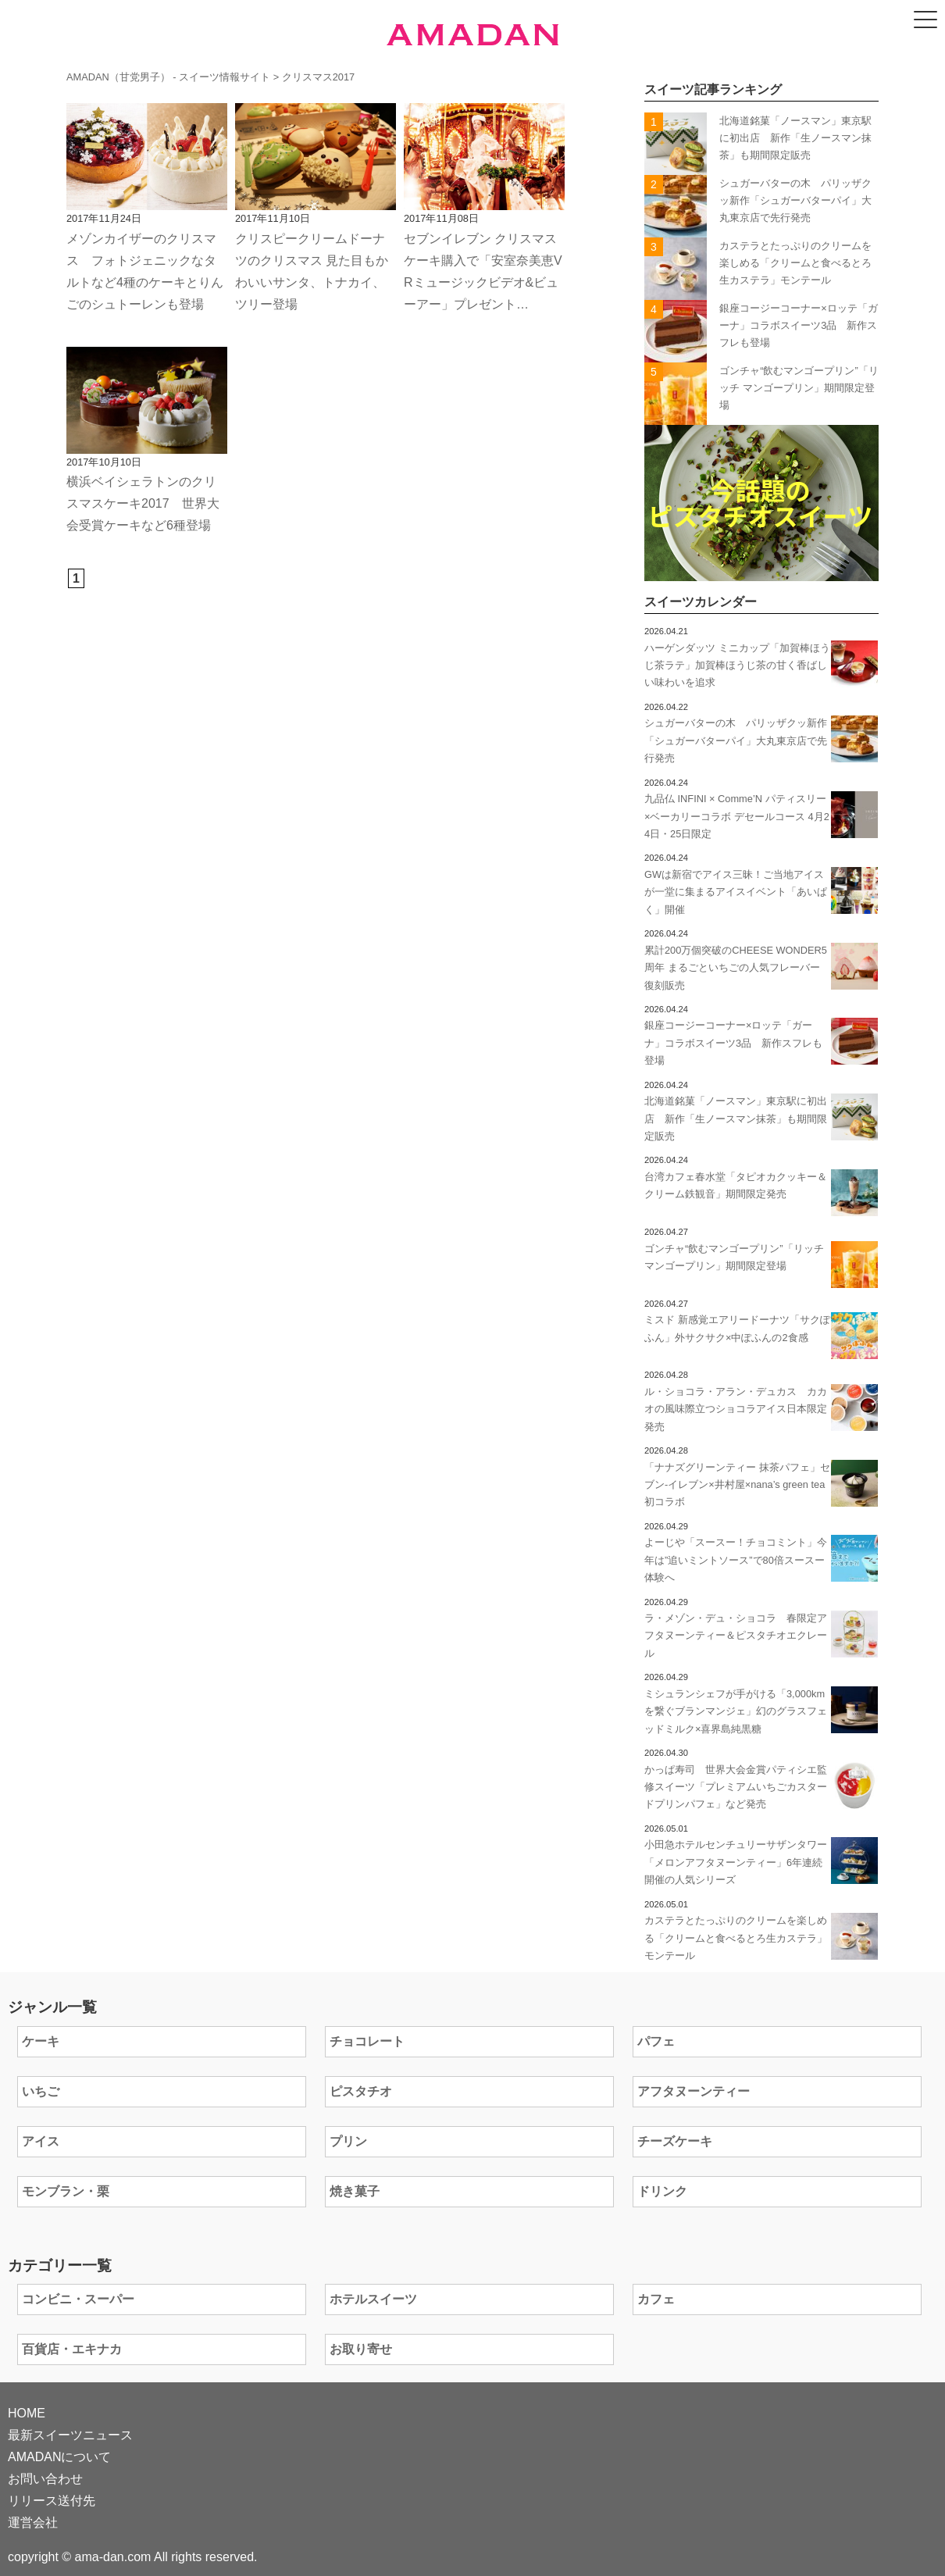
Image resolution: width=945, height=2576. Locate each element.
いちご (40, 2091)
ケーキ (40, 2041)
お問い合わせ (45, 2478)
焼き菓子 (355, 2191)
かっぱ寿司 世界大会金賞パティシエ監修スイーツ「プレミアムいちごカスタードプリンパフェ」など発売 (735, 1787)
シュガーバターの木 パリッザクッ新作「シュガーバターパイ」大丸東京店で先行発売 (795, 200)
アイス (40, 2141)
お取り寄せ (361, 2349)
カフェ (656, 2299)
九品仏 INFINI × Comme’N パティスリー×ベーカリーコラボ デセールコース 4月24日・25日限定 (736, 816)
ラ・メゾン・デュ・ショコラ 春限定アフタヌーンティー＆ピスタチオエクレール (735, 1635)
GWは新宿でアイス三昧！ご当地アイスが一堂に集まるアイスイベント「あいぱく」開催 (735, 892)
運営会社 (33, 2522)
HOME (26, 2413)
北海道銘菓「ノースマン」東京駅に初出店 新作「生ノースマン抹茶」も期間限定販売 (795, 138)
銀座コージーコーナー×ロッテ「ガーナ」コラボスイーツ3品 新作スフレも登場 (798, 325)
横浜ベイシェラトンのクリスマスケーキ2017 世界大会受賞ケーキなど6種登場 (142, 503)
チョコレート (367, 2041)
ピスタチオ (361, 2091)
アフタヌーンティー (693, 2091)
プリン (348, 2141)
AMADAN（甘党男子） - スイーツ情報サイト (168, 77)
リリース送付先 (51, 2500)
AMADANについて (59, 2457)
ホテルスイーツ (373, 2299)
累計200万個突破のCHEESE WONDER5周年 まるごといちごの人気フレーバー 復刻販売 (735, 967)
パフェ (656, 2041)
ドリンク (662, 2191)
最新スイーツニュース (70, 2435)
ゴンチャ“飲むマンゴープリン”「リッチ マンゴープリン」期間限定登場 (799, 388)
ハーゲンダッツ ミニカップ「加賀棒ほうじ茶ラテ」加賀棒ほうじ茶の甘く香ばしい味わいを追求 (737, 665)
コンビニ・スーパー (78, 2299)
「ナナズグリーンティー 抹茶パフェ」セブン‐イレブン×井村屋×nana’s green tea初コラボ (737, 1484)
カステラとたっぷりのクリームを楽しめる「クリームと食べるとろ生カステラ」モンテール (795, 263)
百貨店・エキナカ (72, 2349)
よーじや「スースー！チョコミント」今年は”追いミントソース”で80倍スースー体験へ (735, 1559)
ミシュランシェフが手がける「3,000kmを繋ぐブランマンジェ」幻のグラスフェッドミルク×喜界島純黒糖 (735, 1711)
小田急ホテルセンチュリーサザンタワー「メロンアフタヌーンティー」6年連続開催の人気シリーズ (735, 1862)
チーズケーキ (674, 2141)
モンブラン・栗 (65, 2191)
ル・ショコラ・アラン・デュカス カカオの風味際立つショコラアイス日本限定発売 (735, 1409)
